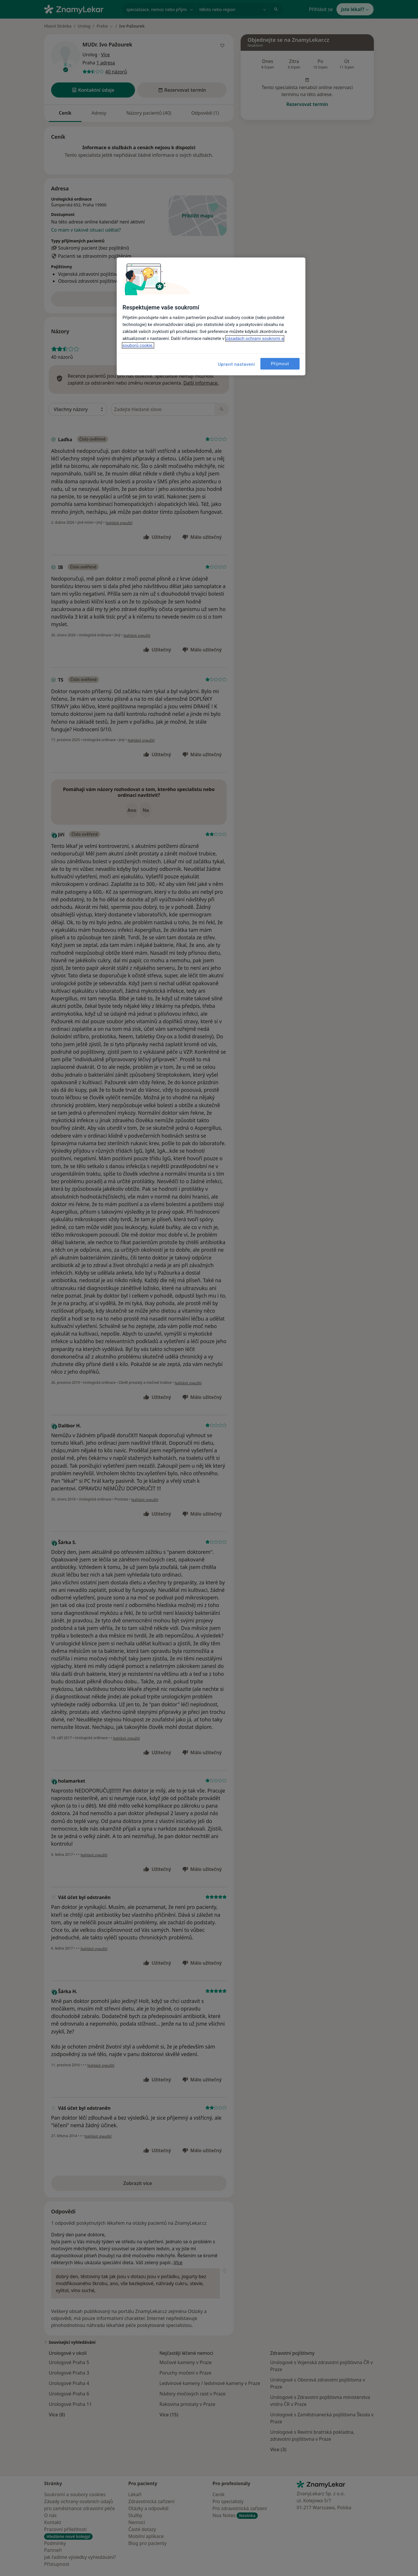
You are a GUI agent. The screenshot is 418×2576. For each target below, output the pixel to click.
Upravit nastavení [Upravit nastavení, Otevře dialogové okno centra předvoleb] (236, 364)
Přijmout (280, 363)
